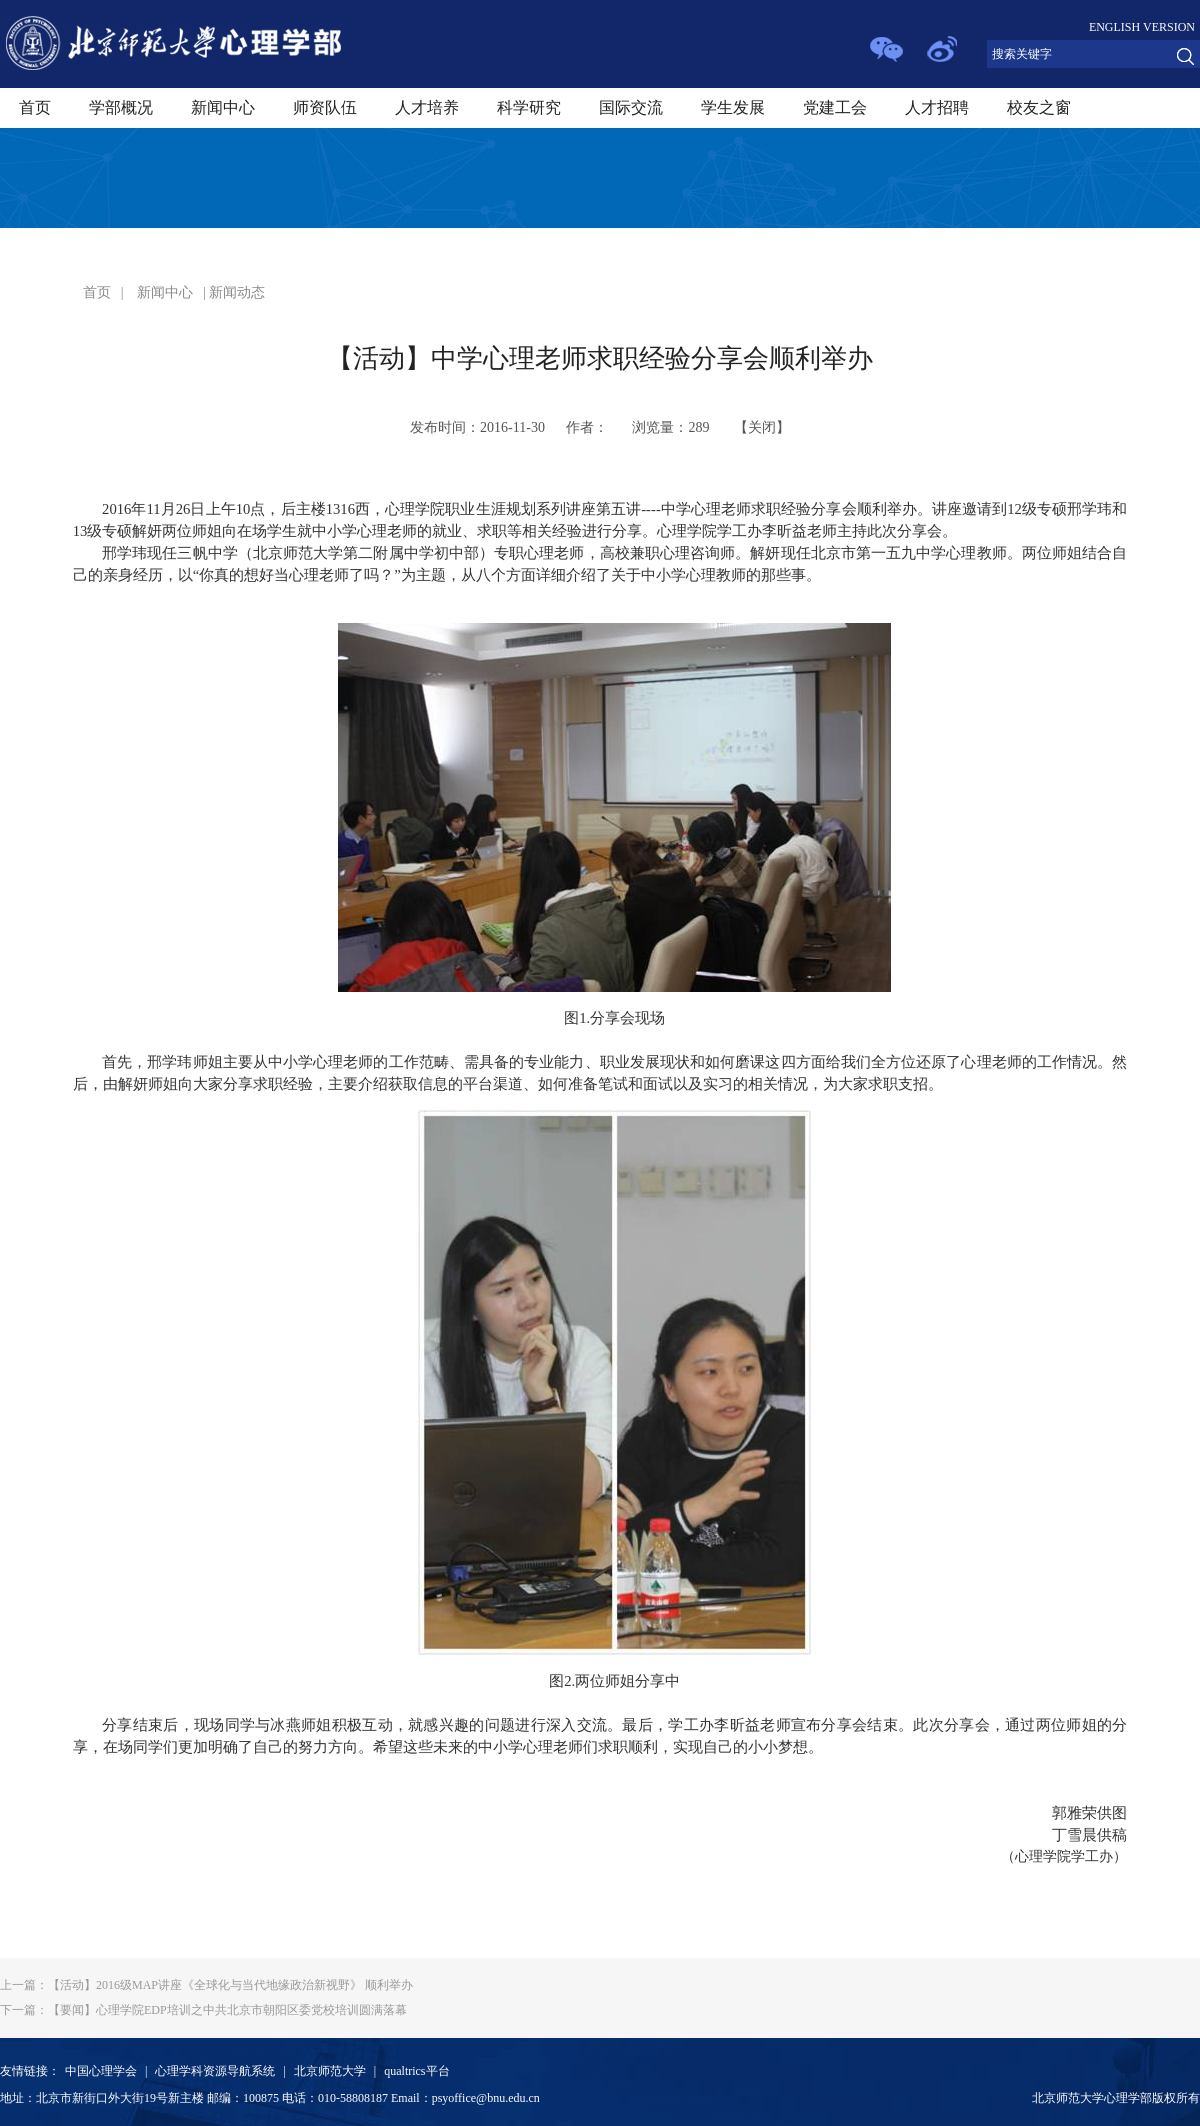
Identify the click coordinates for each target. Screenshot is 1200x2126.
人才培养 (427, 107)
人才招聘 (937, 107)
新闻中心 (223, 107)
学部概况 (121, 107)
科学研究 (529, 107)
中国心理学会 (101, 2071)
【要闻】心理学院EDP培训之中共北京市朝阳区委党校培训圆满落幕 (203, 2010)
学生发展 (733, 107)
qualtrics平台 (416, 2071)
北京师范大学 (330, 2071)
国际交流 (631, 107)
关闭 (762, 427)
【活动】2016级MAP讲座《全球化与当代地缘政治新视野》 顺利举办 (206, 1985)
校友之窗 (1039, 107)
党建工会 (835, 107)
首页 (35, 107)
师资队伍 (325, 107)
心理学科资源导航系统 (215, 2071)
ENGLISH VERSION (1142, 27)
